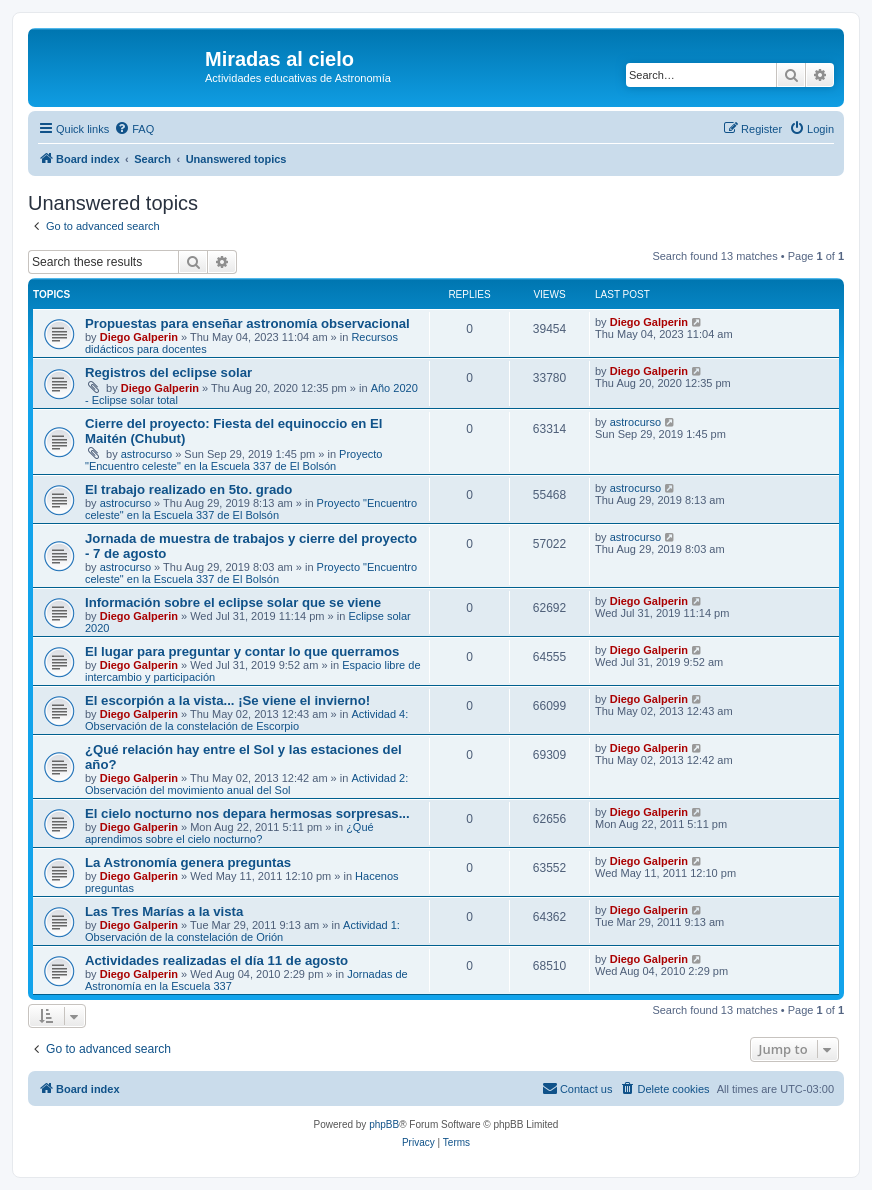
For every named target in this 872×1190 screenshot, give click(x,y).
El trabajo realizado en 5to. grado (188, 489)
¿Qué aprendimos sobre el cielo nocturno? (229, 833)
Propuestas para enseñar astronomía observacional (247, 323)
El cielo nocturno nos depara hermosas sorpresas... (247, 813)
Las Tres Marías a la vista (164, 911)
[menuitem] (134, 129)
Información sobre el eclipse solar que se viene (233, 602)
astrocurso (146, 454)
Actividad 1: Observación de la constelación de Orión (242, 931)
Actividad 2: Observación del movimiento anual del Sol (246, 784)
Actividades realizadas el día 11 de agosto (216, 960)
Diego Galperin (139, 337)
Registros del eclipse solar (168, 372)
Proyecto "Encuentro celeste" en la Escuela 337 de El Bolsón (234, 460)
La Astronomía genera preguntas (188, 862)
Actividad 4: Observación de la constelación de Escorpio (246, 720)
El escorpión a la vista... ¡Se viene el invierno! (227, 700)
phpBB (384, 1124)
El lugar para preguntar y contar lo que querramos (242, 651)
